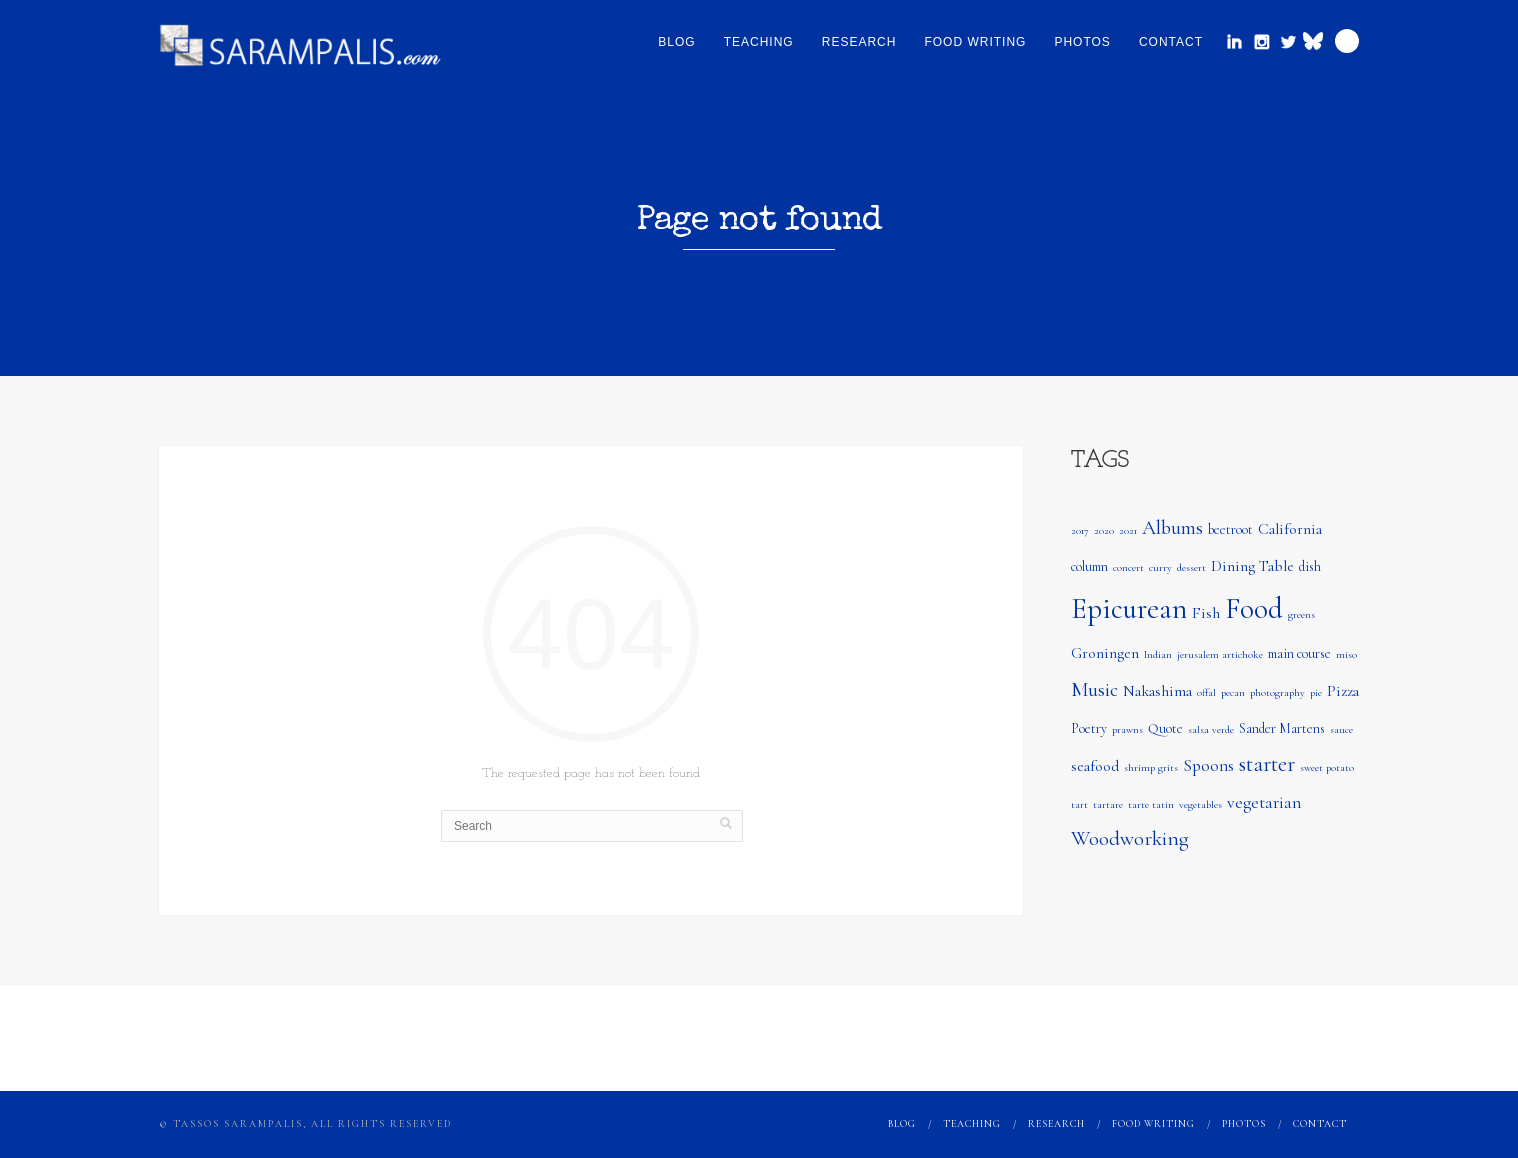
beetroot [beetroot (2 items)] (1230, 529)
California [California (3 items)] (1290, 529)
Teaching (759, 42)
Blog (676, 42)
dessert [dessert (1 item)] (1191, 567)
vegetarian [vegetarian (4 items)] (1264, 802)
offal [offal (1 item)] (1206, 692)
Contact (1171, 42)
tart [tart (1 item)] (1079, 804)
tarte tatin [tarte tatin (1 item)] (1151, 804)
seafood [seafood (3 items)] (1095, 766)
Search (1347, 41)
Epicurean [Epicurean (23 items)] (1129, 608)
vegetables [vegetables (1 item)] (1200, 804)
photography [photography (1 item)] (1277, 692)
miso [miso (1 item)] (1346, 654)
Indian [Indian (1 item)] (1158, 654)
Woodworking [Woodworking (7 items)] (1130, 838)
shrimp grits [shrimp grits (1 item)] (1151, 767)
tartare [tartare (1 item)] (1108, 804)
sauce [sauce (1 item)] (1341, 729)
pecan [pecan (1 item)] (1233, 692)
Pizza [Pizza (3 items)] (1343, 691)
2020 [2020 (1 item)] (1104, 530)
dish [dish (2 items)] (1310, 566)
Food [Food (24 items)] (1254, 608)
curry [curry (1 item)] (1160, 567)
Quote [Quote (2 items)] (1165, 728)
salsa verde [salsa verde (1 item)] (1211, 729)
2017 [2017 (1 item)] (1080, 530)
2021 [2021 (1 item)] (1128, 530)
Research (859, 42)
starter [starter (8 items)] (1267, 764)
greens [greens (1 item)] (1301, 614)
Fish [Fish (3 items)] (1206, 613)
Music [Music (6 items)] (1094, 690)
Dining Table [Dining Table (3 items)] (1252, 566)
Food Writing (975, 42)
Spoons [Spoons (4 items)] (1208, 765)
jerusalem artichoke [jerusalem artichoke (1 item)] (1220, 654)
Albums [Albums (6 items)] (1172, 528)
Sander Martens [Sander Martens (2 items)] (1282, 728)
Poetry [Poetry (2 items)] (1089, 728)
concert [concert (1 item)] (1128, 567)
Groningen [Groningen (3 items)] (1105, 653)
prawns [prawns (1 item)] (1127, 729)
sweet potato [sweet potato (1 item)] (1327, 767)
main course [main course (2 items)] (1299, 653)
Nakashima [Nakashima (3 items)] (1157, 691)
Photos (1082, 42)
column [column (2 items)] (1089, 566)
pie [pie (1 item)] (1316, 692)
